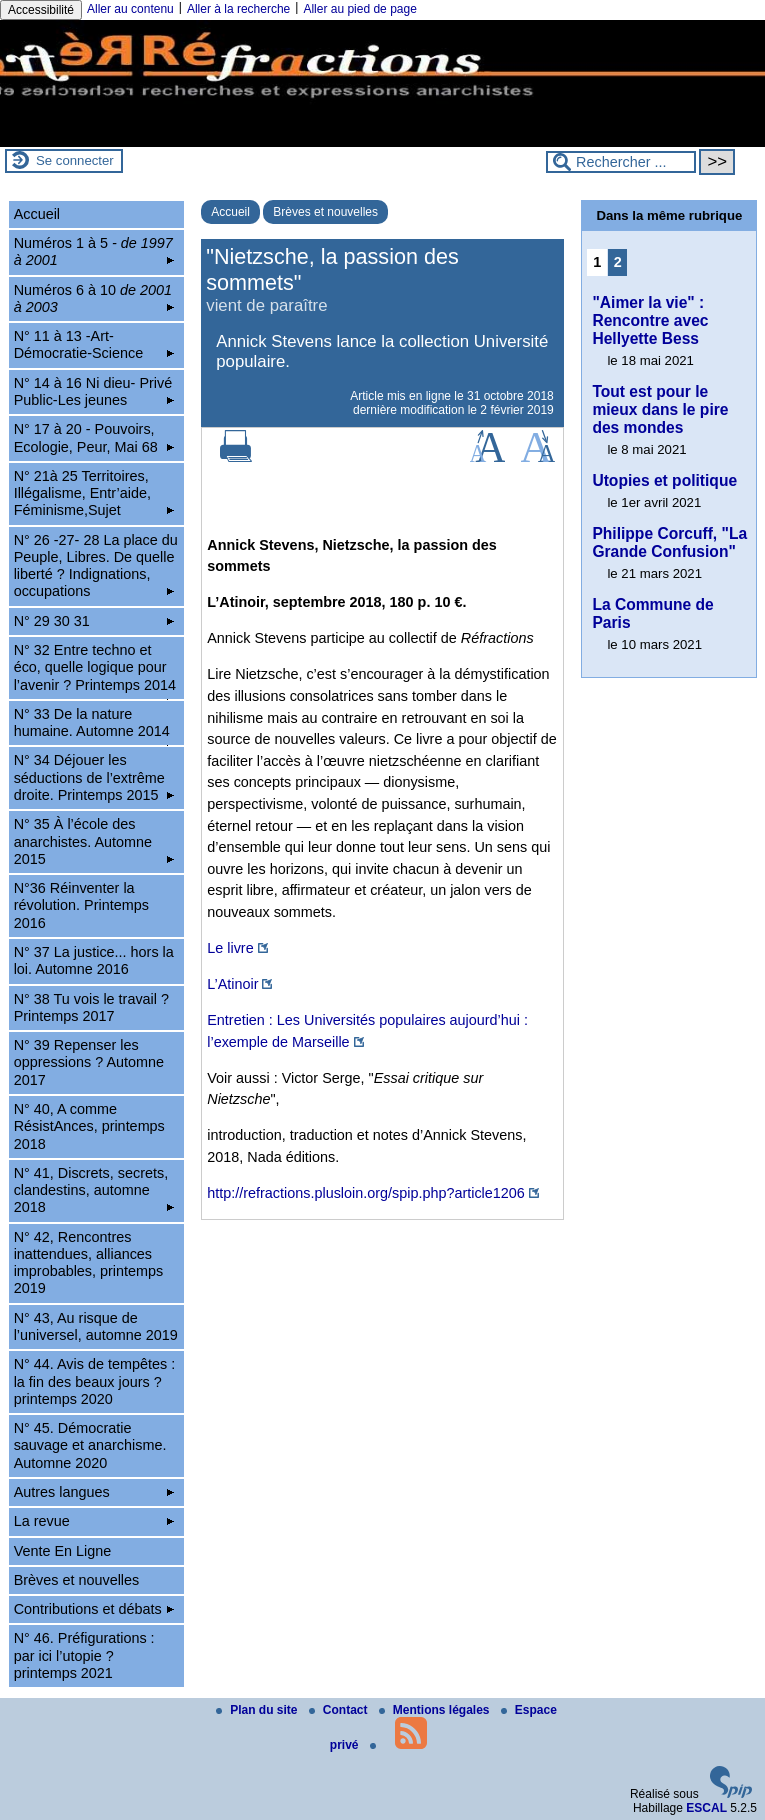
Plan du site (258, 1710)
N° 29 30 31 (94, 621)
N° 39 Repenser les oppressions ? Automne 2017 (89, 1062)
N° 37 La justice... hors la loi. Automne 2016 (94, 960)
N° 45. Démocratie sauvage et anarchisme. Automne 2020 (90, 1445)
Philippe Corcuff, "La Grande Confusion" (669, 542)
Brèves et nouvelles (325, 212)
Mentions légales (436, 1710)
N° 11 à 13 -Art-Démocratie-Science (94, 344)
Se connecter (75, 160)
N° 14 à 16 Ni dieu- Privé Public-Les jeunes (94, 391)
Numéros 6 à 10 (94, 298)
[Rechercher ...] (621, 162)
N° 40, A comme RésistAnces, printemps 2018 (89, 1126)
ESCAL (706, 1808)
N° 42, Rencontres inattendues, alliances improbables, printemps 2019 (89, 1263)
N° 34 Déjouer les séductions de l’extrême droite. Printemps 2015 (94, 777)
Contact (340, 1710)
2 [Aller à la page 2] (618, 262)
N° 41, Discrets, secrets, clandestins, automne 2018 (94, 1190)
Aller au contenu (130, 9)
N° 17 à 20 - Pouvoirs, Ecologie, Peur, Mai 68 (94, 437)
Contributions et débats (94, 1609)
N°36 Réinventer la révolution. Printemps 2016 (81, 905)
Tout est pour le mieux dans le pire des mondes (660, 409)
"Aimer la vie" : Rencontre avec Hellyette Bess (650, 320)
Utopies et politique (664, 480)
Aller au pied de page (359, 9)
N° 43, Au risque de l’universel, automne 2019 (96, 1326)
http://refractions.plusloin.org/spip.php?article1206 (366, 1193)
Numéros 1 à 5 (94, 251)
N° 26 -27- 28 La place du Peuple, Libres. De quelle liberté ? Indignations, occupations (96, 566)
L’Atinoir (232, 984)
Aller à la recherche (238, 9)
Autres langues (94, 1492)
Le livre (230, 948)
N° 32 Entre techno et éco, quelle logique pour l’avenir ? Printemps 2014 (95, 670)
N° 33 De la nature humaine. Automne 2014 (94, 726)
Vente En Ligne (63, 1551)
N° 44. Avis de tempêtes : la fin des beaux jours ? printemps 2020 (94, 1381)
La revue (94, 1521)
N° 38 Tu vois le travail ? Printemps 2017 (91, 1007)
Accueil (230, 212)
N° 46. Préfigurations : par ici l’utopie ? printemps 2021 (84, 1655)
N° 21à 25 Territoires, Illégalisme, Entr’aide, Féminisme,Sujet (94, 493)
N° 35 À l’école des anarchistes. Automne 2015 (94, 841)
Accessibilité (41, 10)
